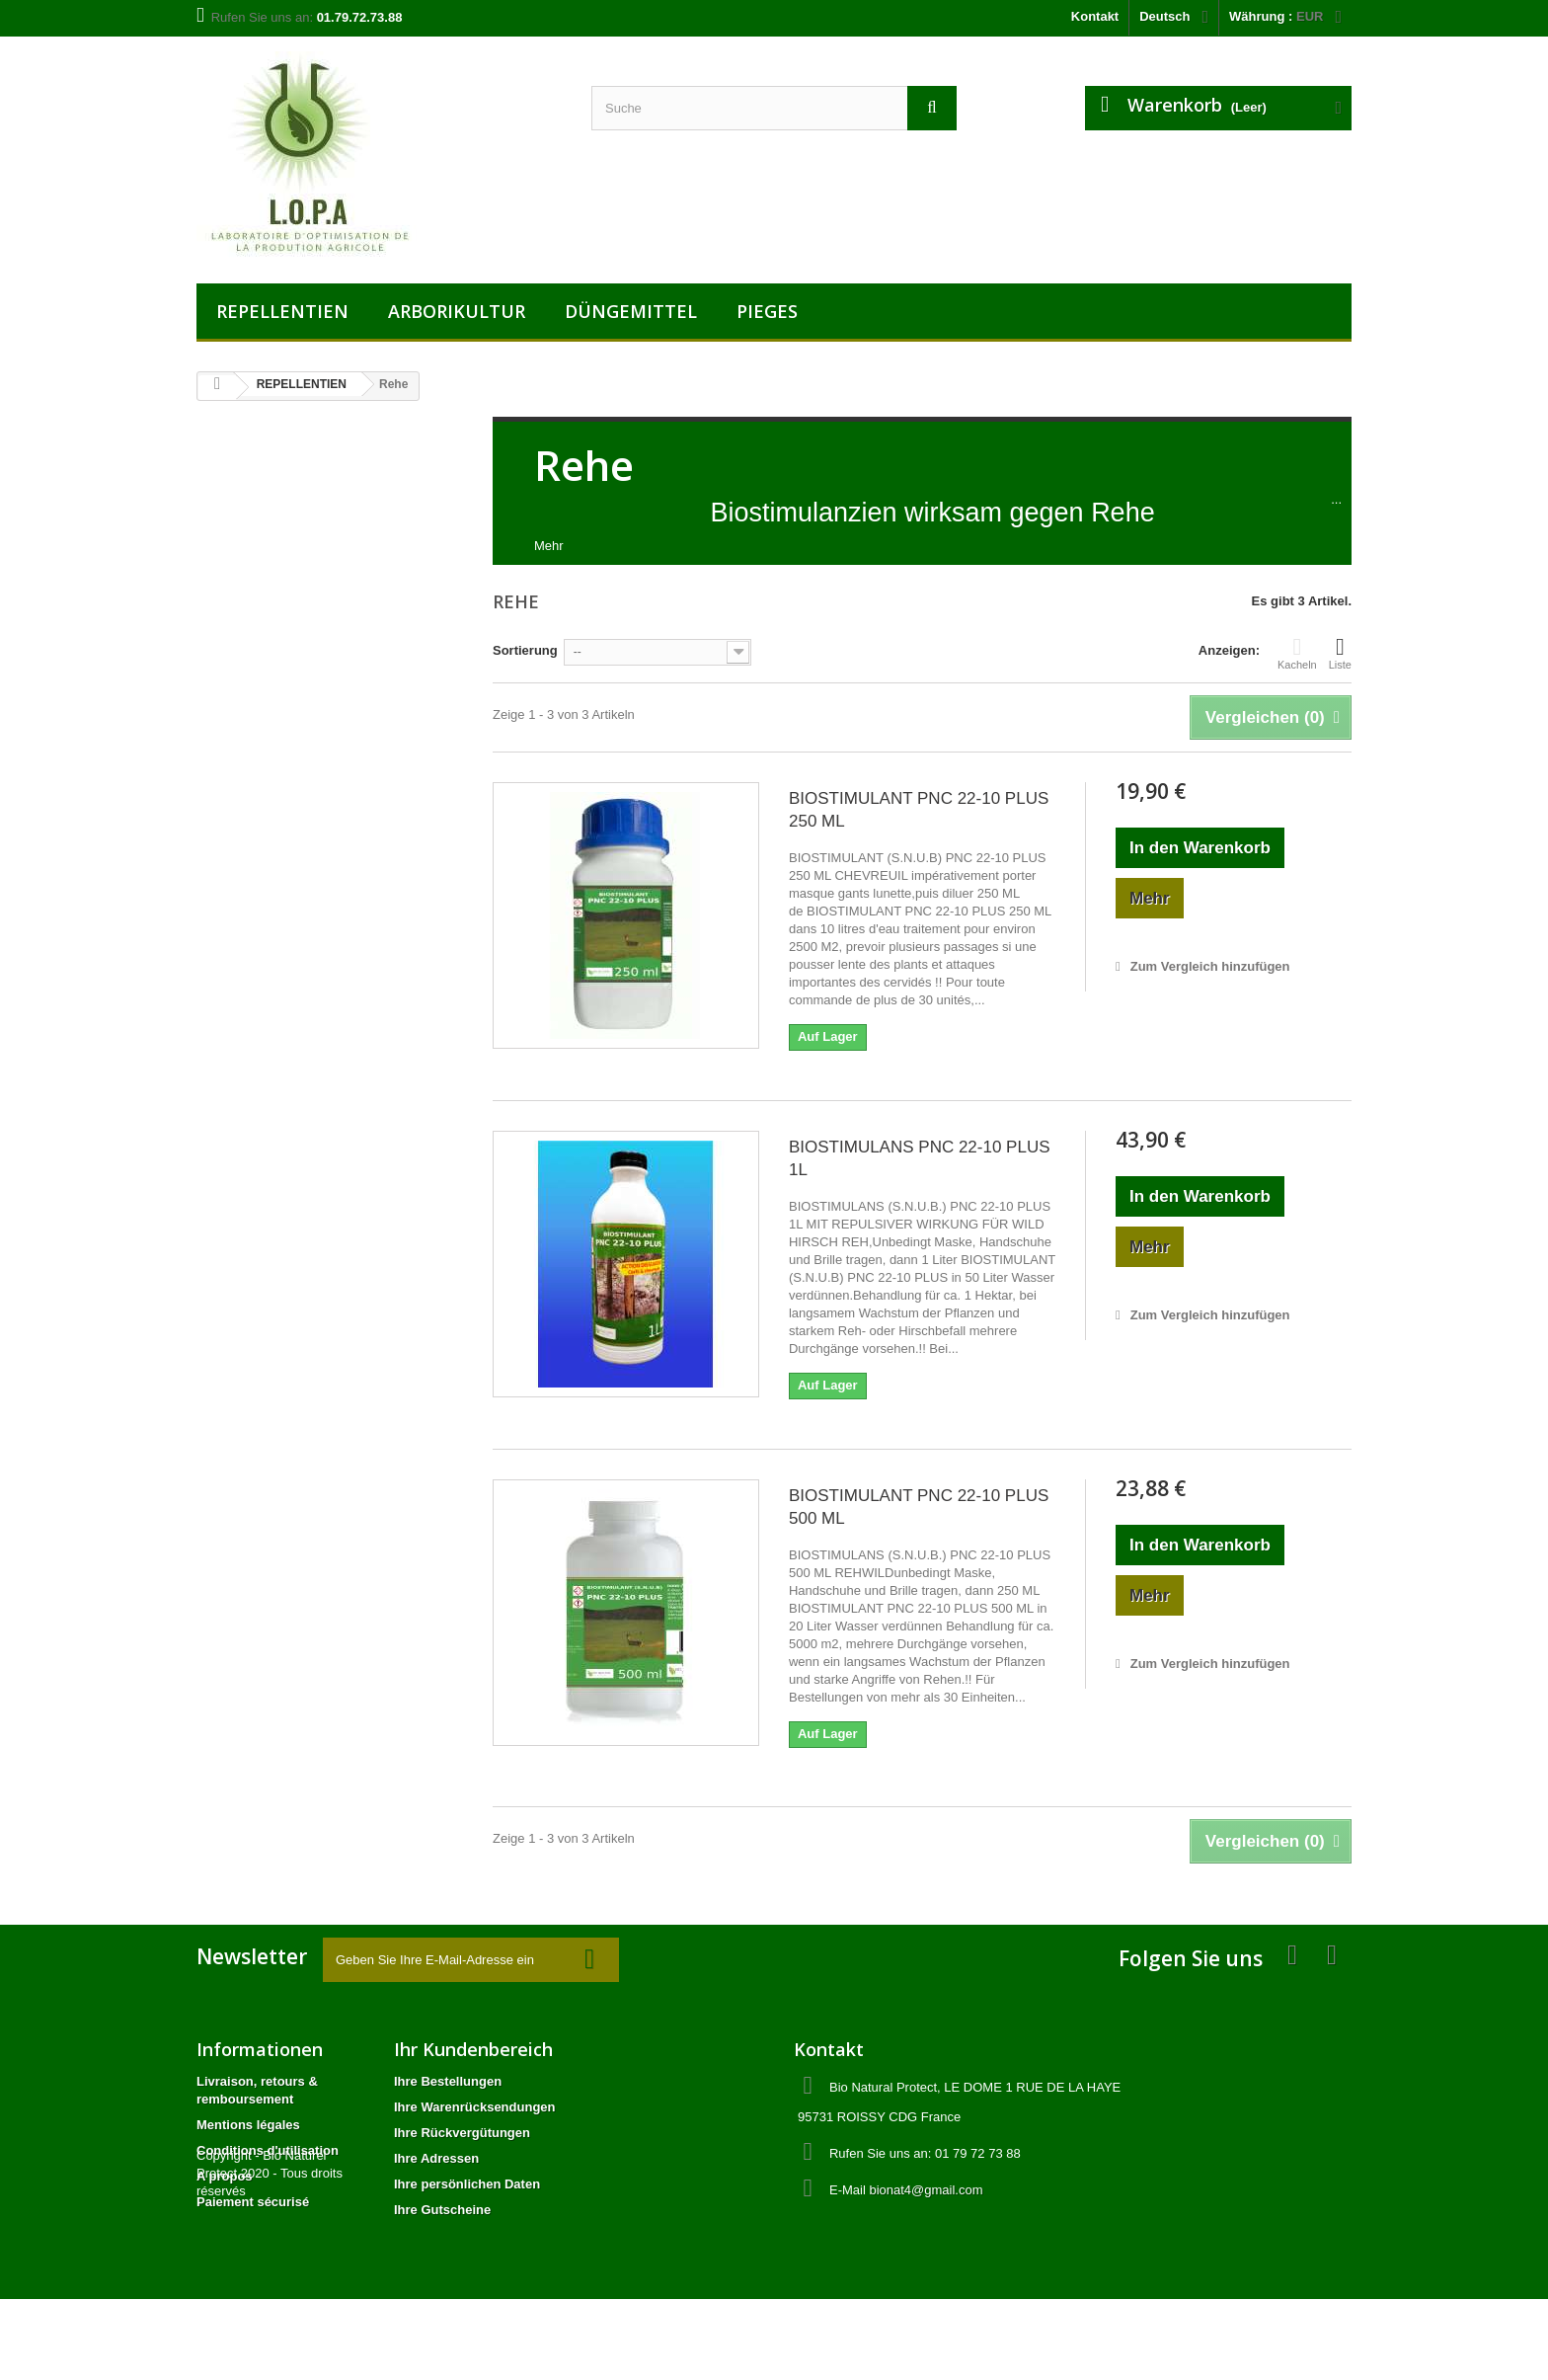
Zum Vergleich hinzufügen (1210, 966)
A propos (224, 2176)
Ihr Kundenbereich (473, 2049)
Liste (1340, 653)
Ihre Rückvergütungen (462, 2132)
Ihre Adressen (436, 2158)
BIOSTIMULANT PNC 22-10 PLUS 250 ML (918, 810)
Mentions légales (248, 2124)
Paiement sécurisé (252, 2201)
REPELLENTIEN (282, 311)
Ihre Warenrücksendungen (475, 2107)
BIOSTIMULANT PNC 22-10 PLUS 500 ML (918, 1507)
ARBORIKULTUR (456, 311)
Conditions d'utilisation (267, 2150)
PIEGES (767, 311)
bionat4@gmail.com (925, 2189)
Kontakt (1095, 16)
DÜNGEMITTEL (631, 311)
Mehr (549, 545)
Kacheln (1297, 653)
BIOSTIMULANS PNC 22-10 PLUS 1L (919, 1158)
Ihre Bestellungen (448, 2081)
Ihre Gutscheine (442, 2209)
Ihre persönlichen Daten (467, 2184)
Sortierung (525, 650)
